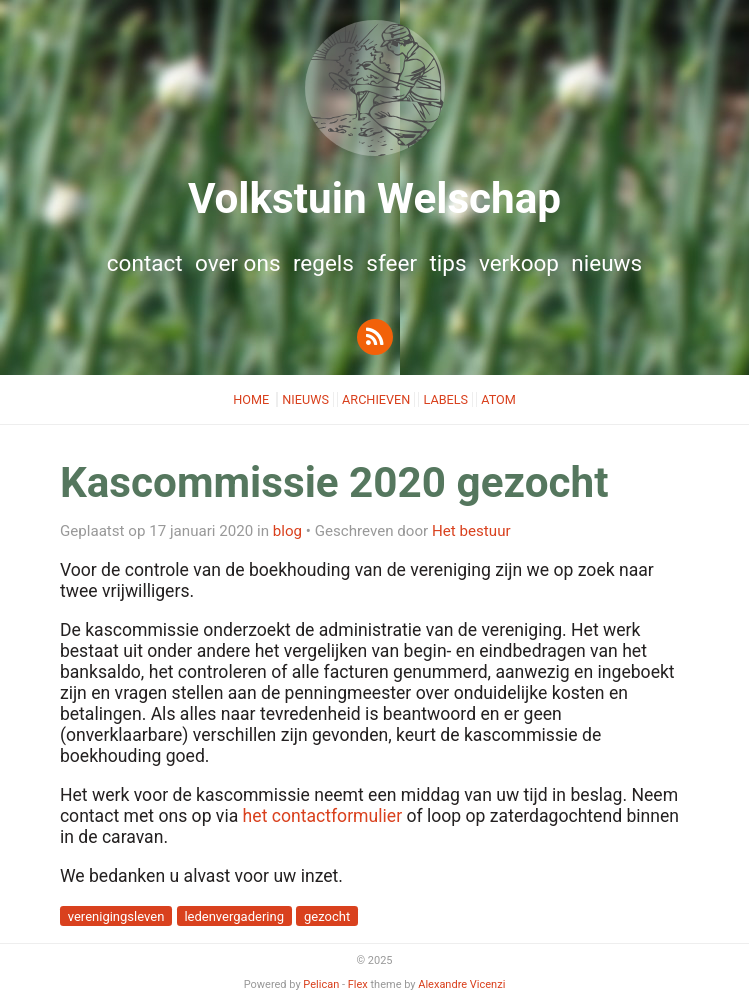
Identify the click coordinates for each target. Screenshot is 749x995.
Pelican (321, 984)
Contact (145, 263)
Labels (445, 399)
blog (287, 531)
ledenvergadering (234, 916)
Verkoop (519, 263)
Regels (323, 263)
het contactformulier (322, 816)
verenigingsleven (116, 916)
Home (252, 399)
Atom (498, 399)
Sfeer (391, 263)
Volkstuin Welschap (374, 198)
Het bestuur (471, 531)
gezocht (327, 916)
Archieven (376, 399)
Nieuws (606, 263)
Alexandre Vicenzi (461, 984)
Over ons (238, 263)
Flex (358, 984)
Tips (447, 263)
